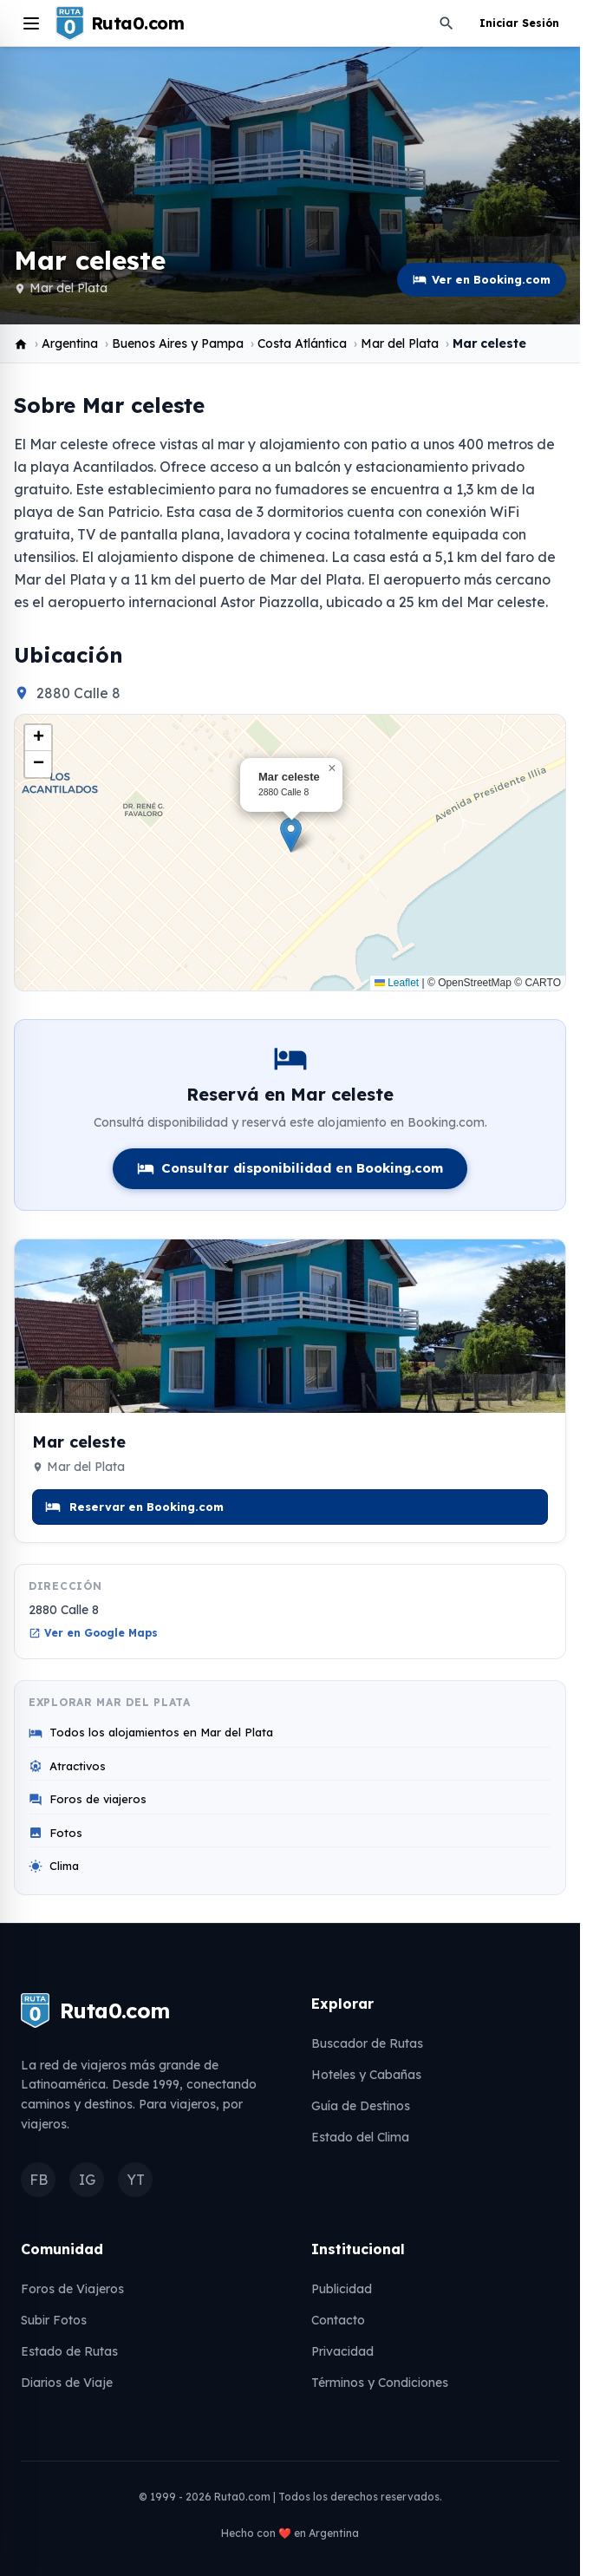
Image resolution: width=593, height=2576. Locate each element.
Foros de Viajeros (72, 2289)
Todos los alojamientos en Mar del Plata (151, 1732)
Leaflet (397, 983)
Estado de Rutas (69, 2351)
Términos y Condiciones (379, 2382)
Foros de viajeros (88, 1799)
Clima (54, 1866)
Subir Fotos (54, 2320)
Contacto (338, 2320)
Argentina (70, 343)
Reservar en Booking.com (134, 1506)
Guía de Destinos (360, 2106)
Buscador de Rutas (367, 2043)
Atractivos (67, 1766)
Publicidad (341, 2289)
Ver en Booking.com (482, 279)
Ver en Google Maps (93, 1632)
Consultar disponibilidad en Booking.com (290, 1168)
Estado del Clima (360, 2137)
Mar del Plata (68, 288)
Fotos (55, 1833)
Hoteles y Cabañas (366, 2074)
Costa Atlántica (302, 343)
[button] (291, 835)
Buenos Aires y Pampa (178, 343)
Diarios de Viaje (67, 2382)
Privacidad (342, 2351)
